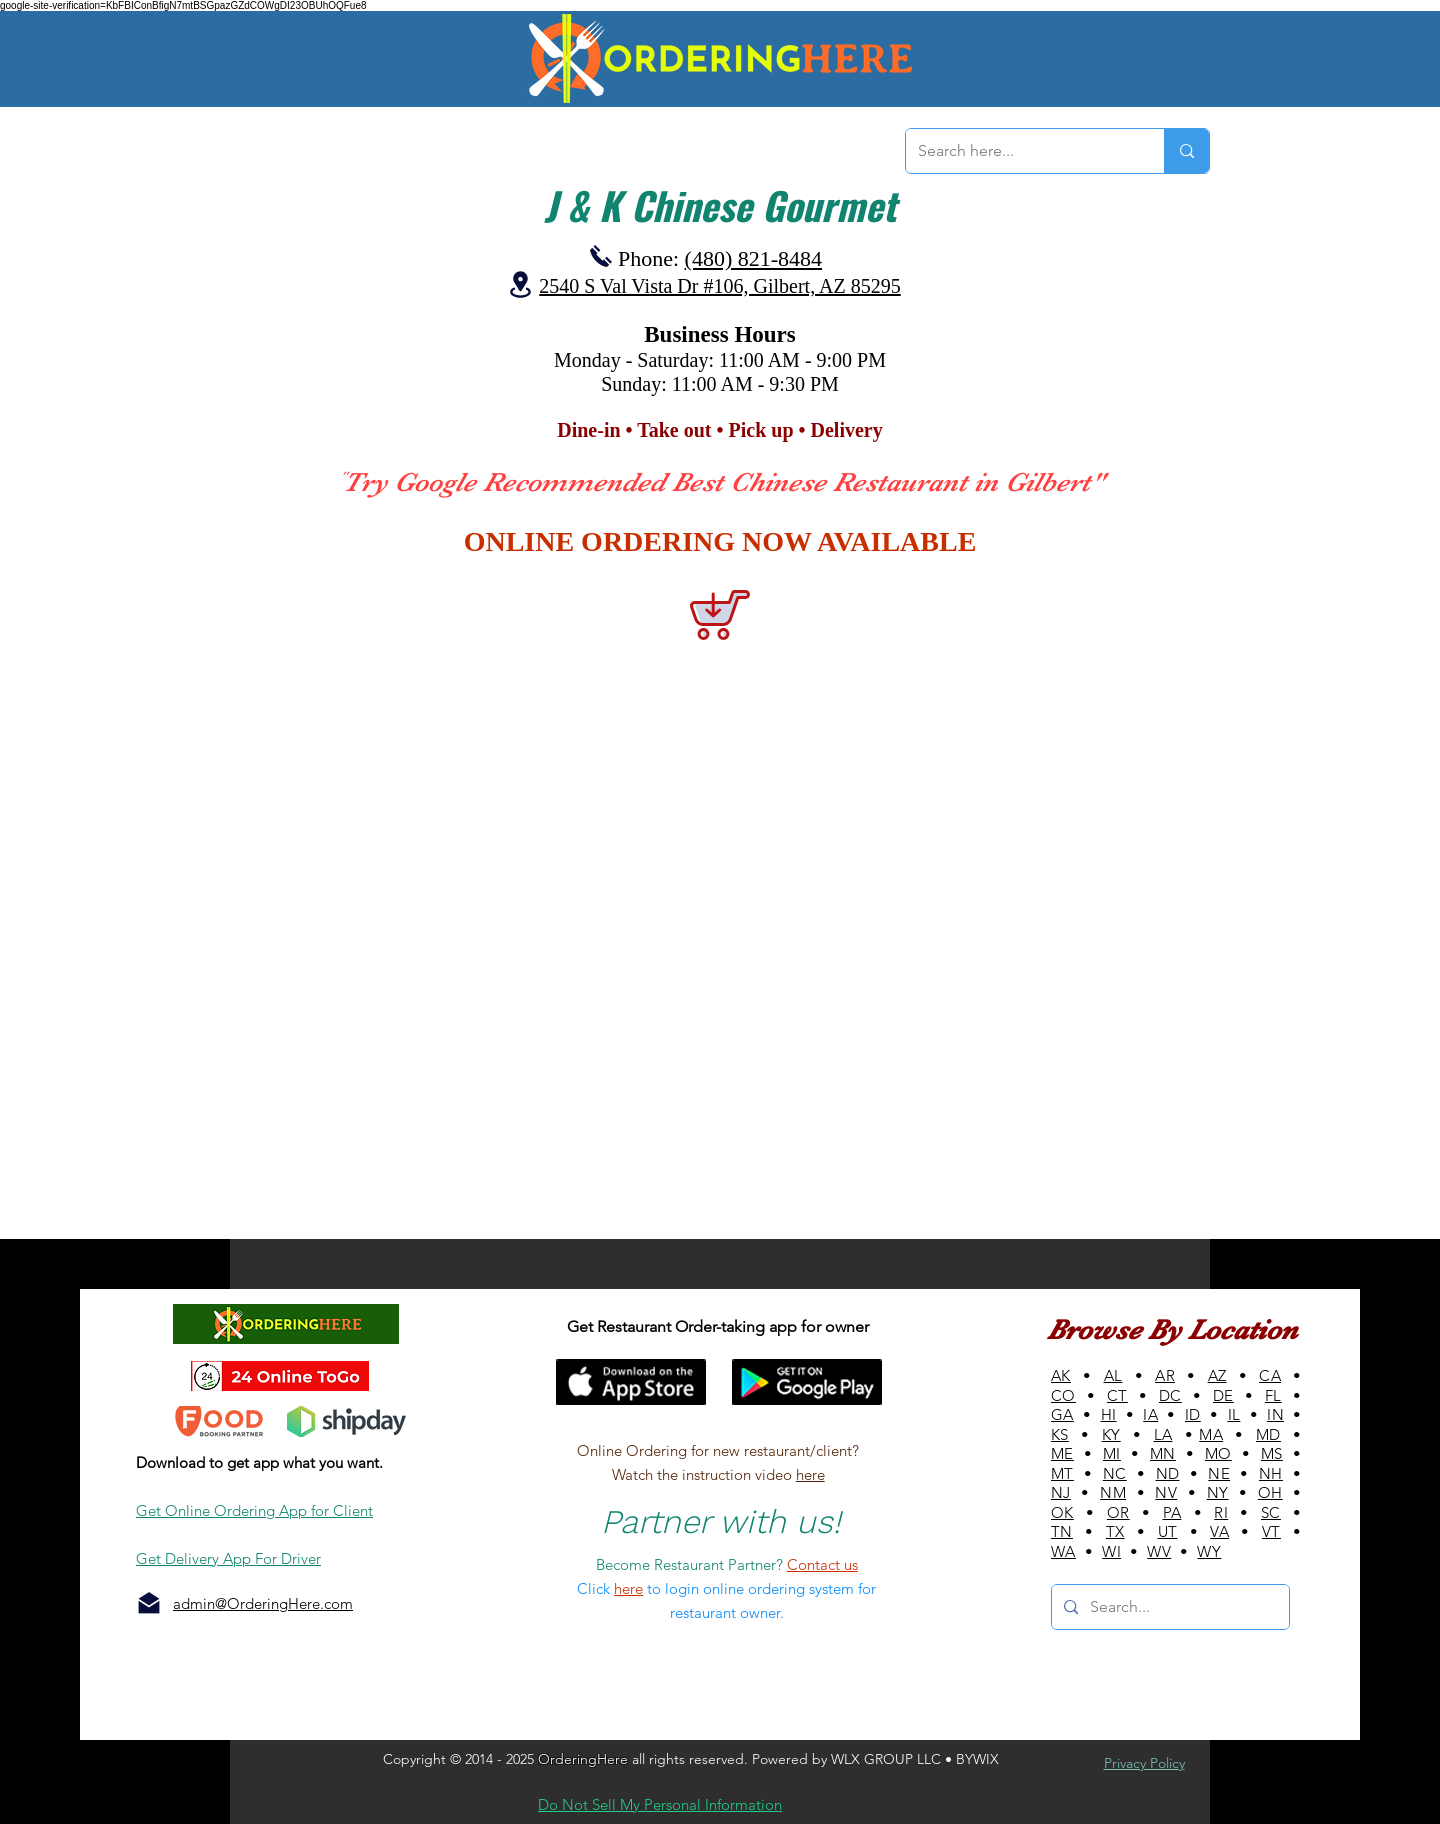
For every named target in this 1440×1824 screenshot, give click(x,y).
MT (1062, 1473)
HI (1109, 1414)
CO (1063, 1395)
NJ (1061, 1492)
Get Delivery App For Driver (228, 1558)
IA (1150, 1414)
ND (1168, 1473)
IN (1275, 1414)
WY (1209, 1551)
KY (1111, 1434)
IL (1234, 1414)
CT (1117, 1395)
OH (1270, 1492)
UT (1168, 1531)
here (810, 1474)
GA (1062, 1414)
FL (1273, 1395)
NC (1115, 1473)
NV (1166, 1492)
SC (1271, 1512)
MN (1163, 1453)
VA (1219, 1531)
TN (1062, 1531)
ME (1062, 1453)
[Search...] (1168, 1607)
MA (1211, 1434)
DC (1170, 1395)
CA (1270, 1375)
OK (1062, 1512)
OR (1118, 1512)
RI (1221, 1512)
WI (1111, 1551)
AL (1113, 1375)
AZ (1217, 1375)
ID (1193, 1414)
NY (1218, 1492)
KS (1060, 1434)
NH (1271, 1473)
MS (1272, 1453)
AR (1165, 1375)
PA (1172, 1512)
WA (1063, 1551)
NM (1113, 1492)
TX (1115, 1531)
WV (1159, 1551)
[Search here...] (1020, 151)
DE (1223, 1395)
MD (1268, 1434)
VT (1271, 1531)
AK (1061, 1375)
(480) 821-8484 (753, 258)
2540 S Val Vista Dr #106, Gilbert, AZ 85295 (719, 286)
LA (1163, 1434)
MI (1112, 1453)
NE (1219, 1473)
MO (1218, 1453)
